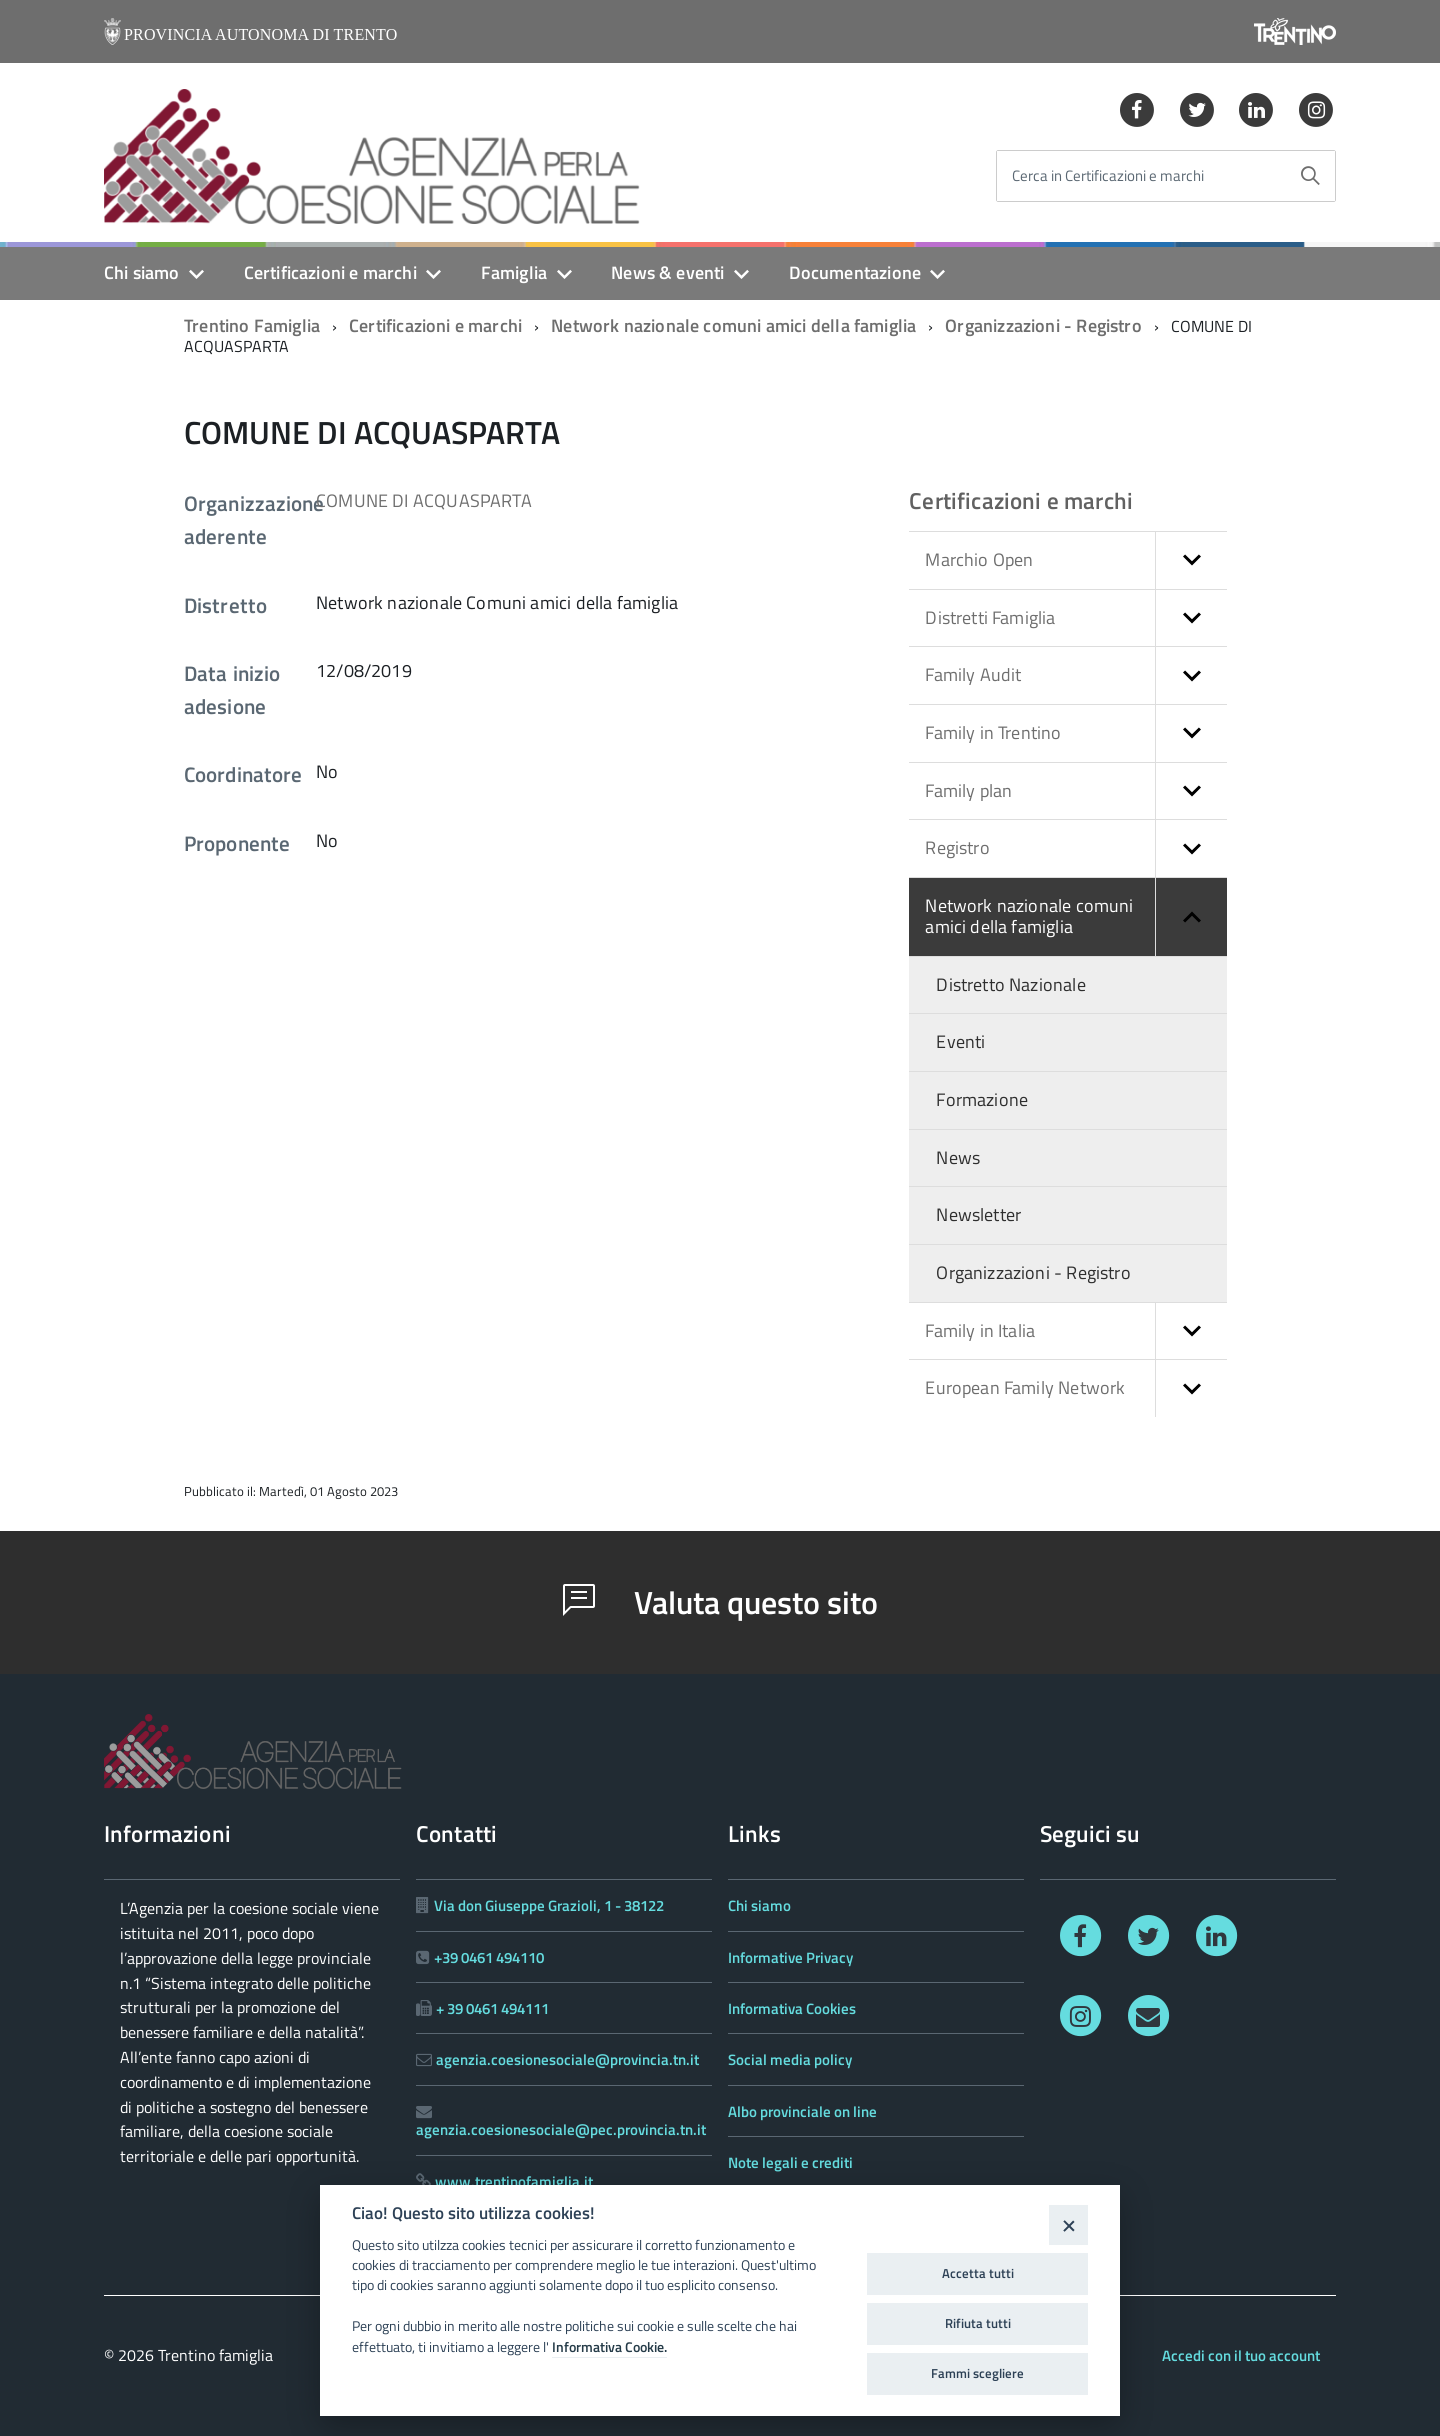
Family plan (1076, 791)
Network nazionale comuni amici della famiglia (733, 325)
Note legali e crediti (790, 2162)
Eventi (960, 1041)
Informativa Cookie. (609, 2347)
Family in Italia (1076, 1331)
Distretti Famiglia (1076, 618)
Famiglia (514, 272)
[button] (1191, 560)
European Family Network (1076, 1388)
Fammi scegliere (977, 2373)
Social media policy (790, 2059)
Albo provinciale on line (802, 2111)
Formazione (982, 1099)
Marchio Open (1076, 560)
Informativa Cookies (792, 2008)
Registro (1076, 848)
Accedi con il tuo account (1241, 2355)
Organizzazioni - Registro (1043, 325)
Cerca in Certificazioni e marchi (1108, 176)
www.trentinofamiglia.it (514, 2181)
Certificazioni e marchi (330, 272)
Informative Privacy (790, 1957)
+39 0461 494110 (489, 1957)
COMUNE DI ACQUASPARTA (424, 500)
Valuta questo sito (720, 1602)
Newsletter (978, 1214)
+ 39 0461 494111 (492, 2008)
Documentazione (855, 272)
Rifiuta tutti (978, 2323)
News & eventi (667, 272)
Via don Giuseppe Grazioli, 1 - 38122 (549, 1905)
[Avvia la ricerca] (1310, 176)
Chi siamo (142, 272)
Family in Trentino (1076, 733)
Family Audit (1076, 675)
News (958, 1157)
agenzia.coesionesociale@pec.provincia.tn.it (561, 2129)
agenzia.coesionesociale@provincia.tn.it (567, 2059)
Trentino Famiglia (252, 325)
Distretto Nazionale (1010, 984)
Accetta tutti (978, 2273)
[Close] (1068, 2224)
